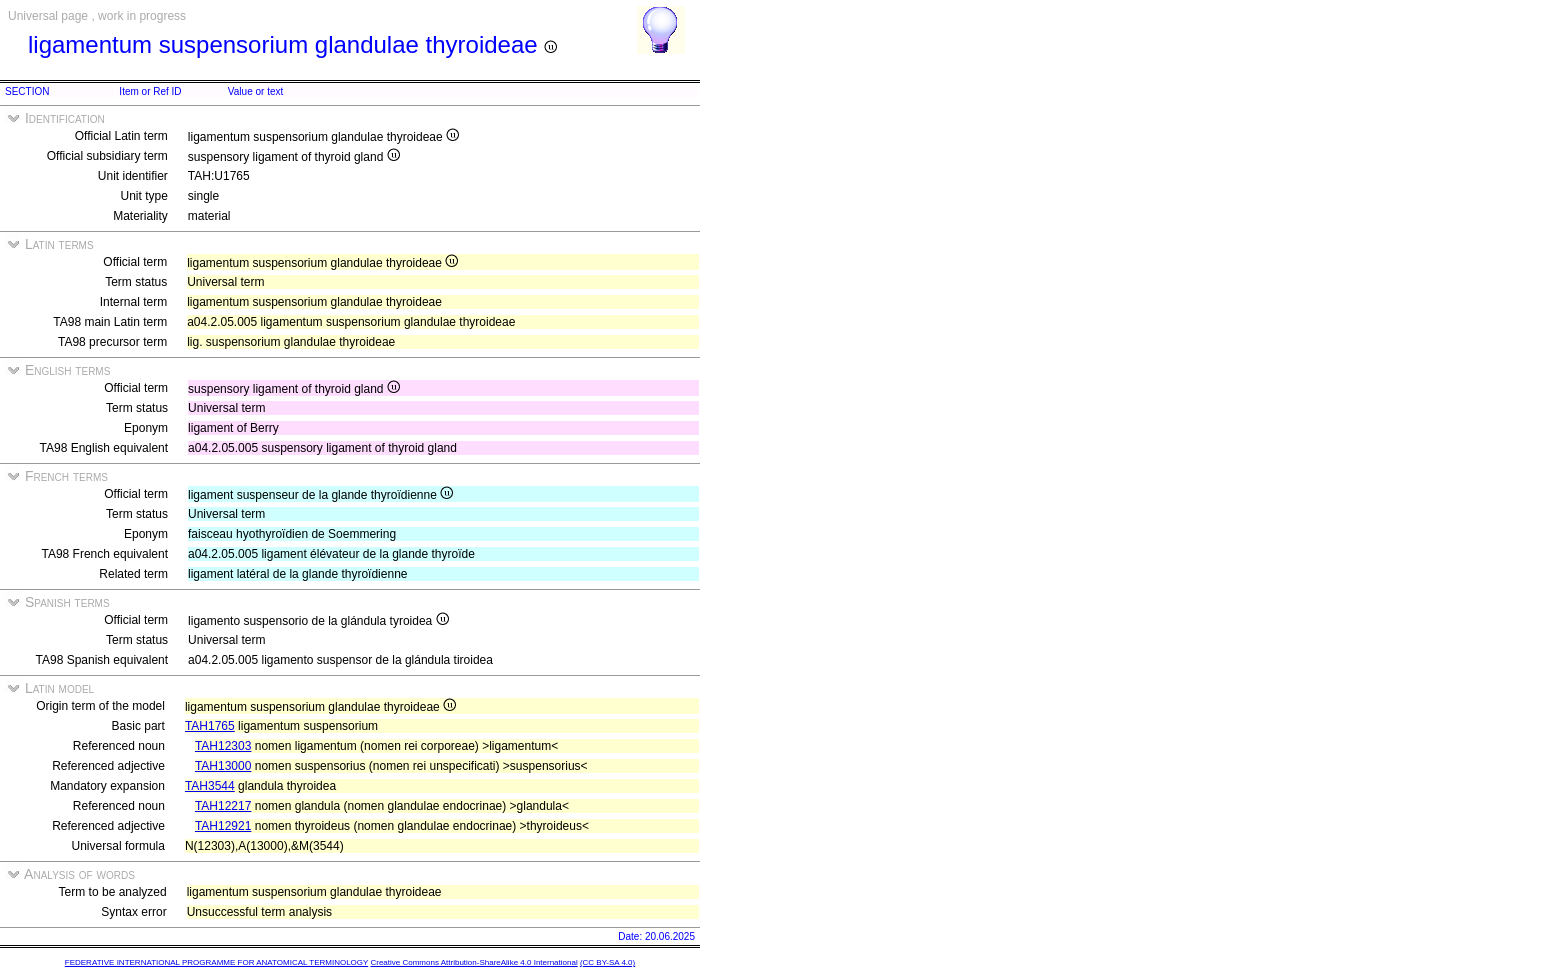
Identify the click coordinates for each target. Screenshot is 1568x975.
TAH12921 (223, 826)
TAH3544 (210, 786)
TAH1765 (210, 726)
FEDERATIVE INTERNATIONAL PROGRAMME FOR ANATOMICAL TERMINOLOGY (216, 962)
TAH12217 (223, 806)
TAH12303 (223, 746)
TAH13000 (223, 766)
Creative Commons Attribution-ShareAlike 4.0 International (473, 962)
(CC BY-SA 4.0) (607, 962)
